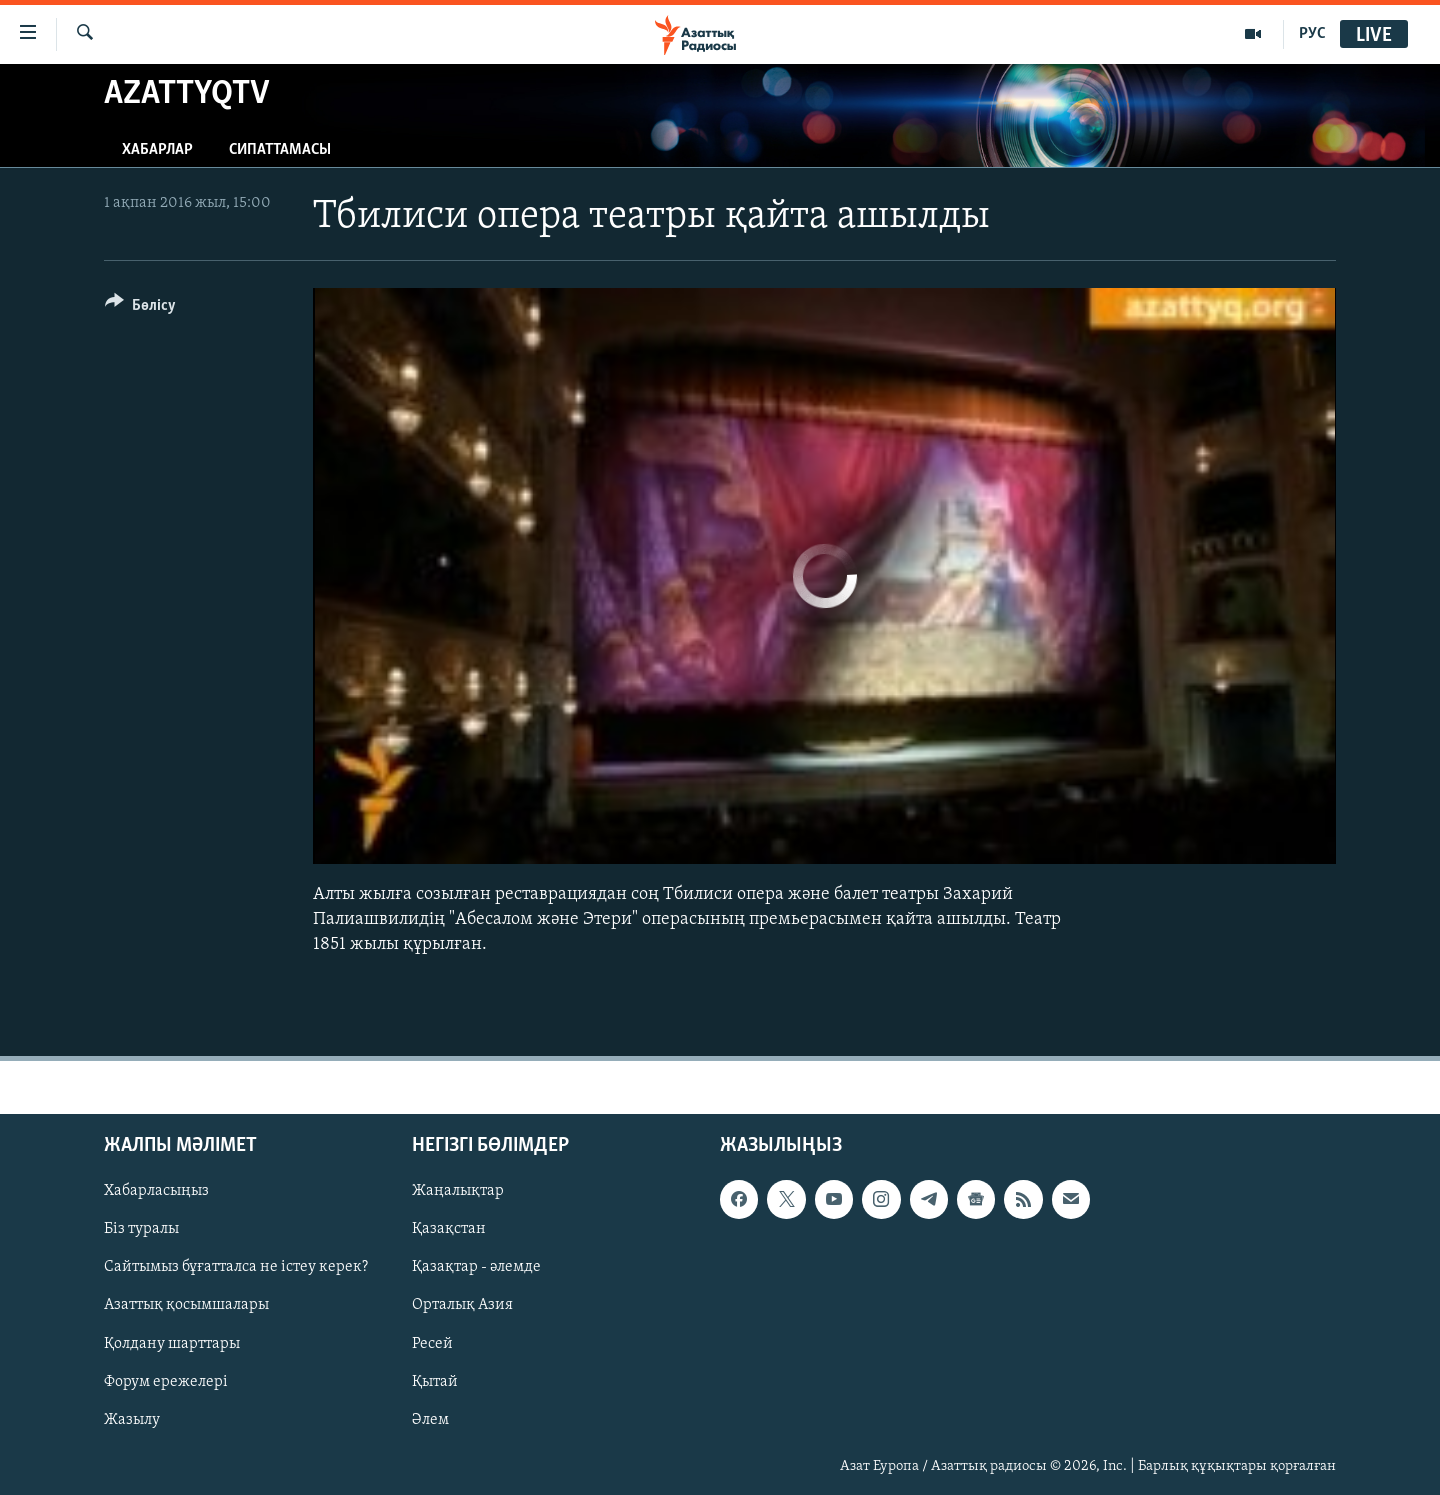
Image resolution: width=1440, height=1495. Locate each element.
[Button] (140, 308)
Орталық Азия (462, 1306)
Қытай (435, 1382)
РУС (1312, 34)
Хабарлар (157, 150)
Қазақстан (449, 1230)
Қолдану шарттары (172, 1344)
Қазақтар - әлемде (476, 1268)
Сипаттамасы (280, 150)
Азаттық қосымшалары (186, 1306)
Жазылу (132, 1420)
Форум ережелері (166, 1382)
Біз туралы (141, 1230)
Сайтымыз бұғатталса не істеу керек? (236, 1268)
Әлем (430, 1420)
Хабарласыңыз (156, 1192)
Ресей (432, 1344)
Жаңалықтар (458, 1192)
